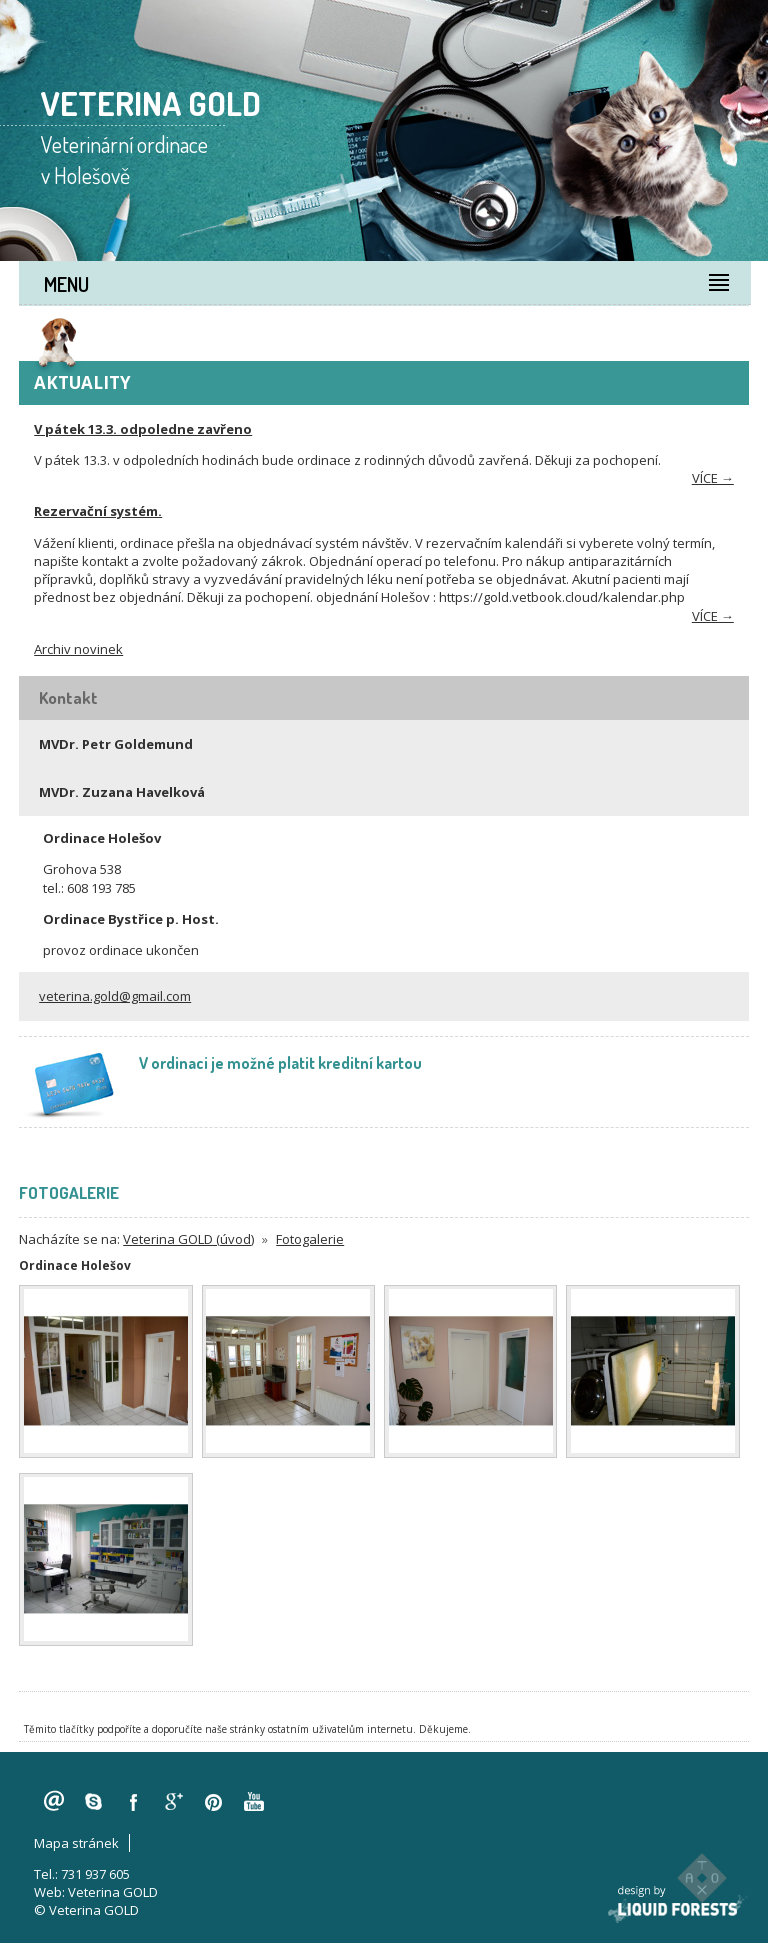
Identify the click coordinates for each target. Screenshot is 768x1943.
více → (713, 478)
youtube (254, 1802)
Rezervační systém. (98, 511)
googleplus (174, 1802)
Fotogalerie (310, 1239)
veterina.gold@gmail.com (115, 996)
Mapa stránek (76, 1843)
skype (94, 1802)
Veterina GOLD (113, 1892)
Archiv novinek (78, 649)
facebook (134, 1802)
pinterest (214, 1802)
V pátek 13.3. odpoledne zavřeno (143, 429)
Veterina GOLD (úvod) (188, 1239)
